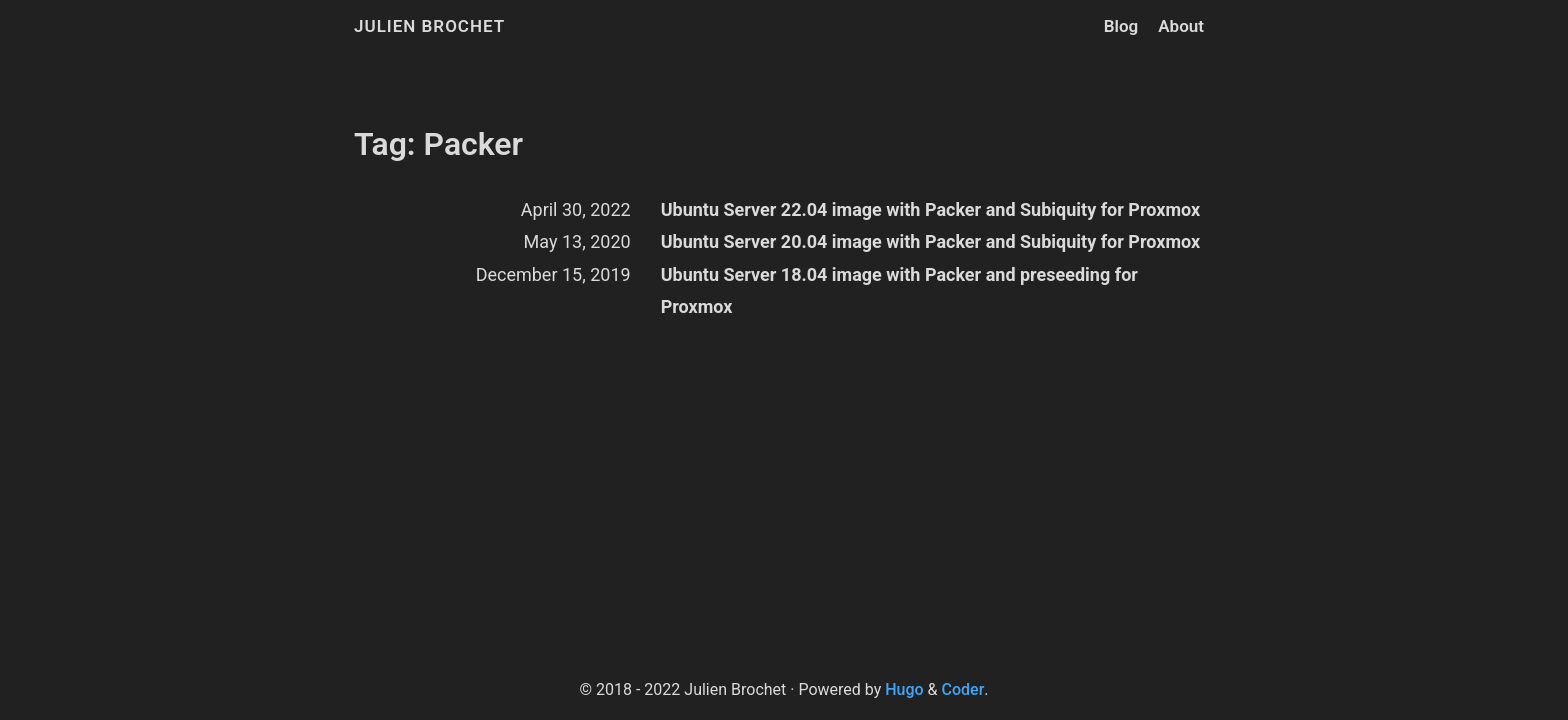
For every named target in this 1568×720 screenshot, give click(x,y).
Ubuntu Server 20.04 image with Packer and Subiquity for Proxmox (930, 241)
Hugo (904, 689)
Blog (1121, 26)
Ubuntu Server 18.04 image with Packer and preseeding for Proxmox (899, 290)
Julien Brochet (429, 26)
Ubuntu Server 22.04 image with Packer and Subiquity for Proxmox (930, 209)
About (1181, 26)
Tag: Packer (438, 144)
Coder (963, 689)
